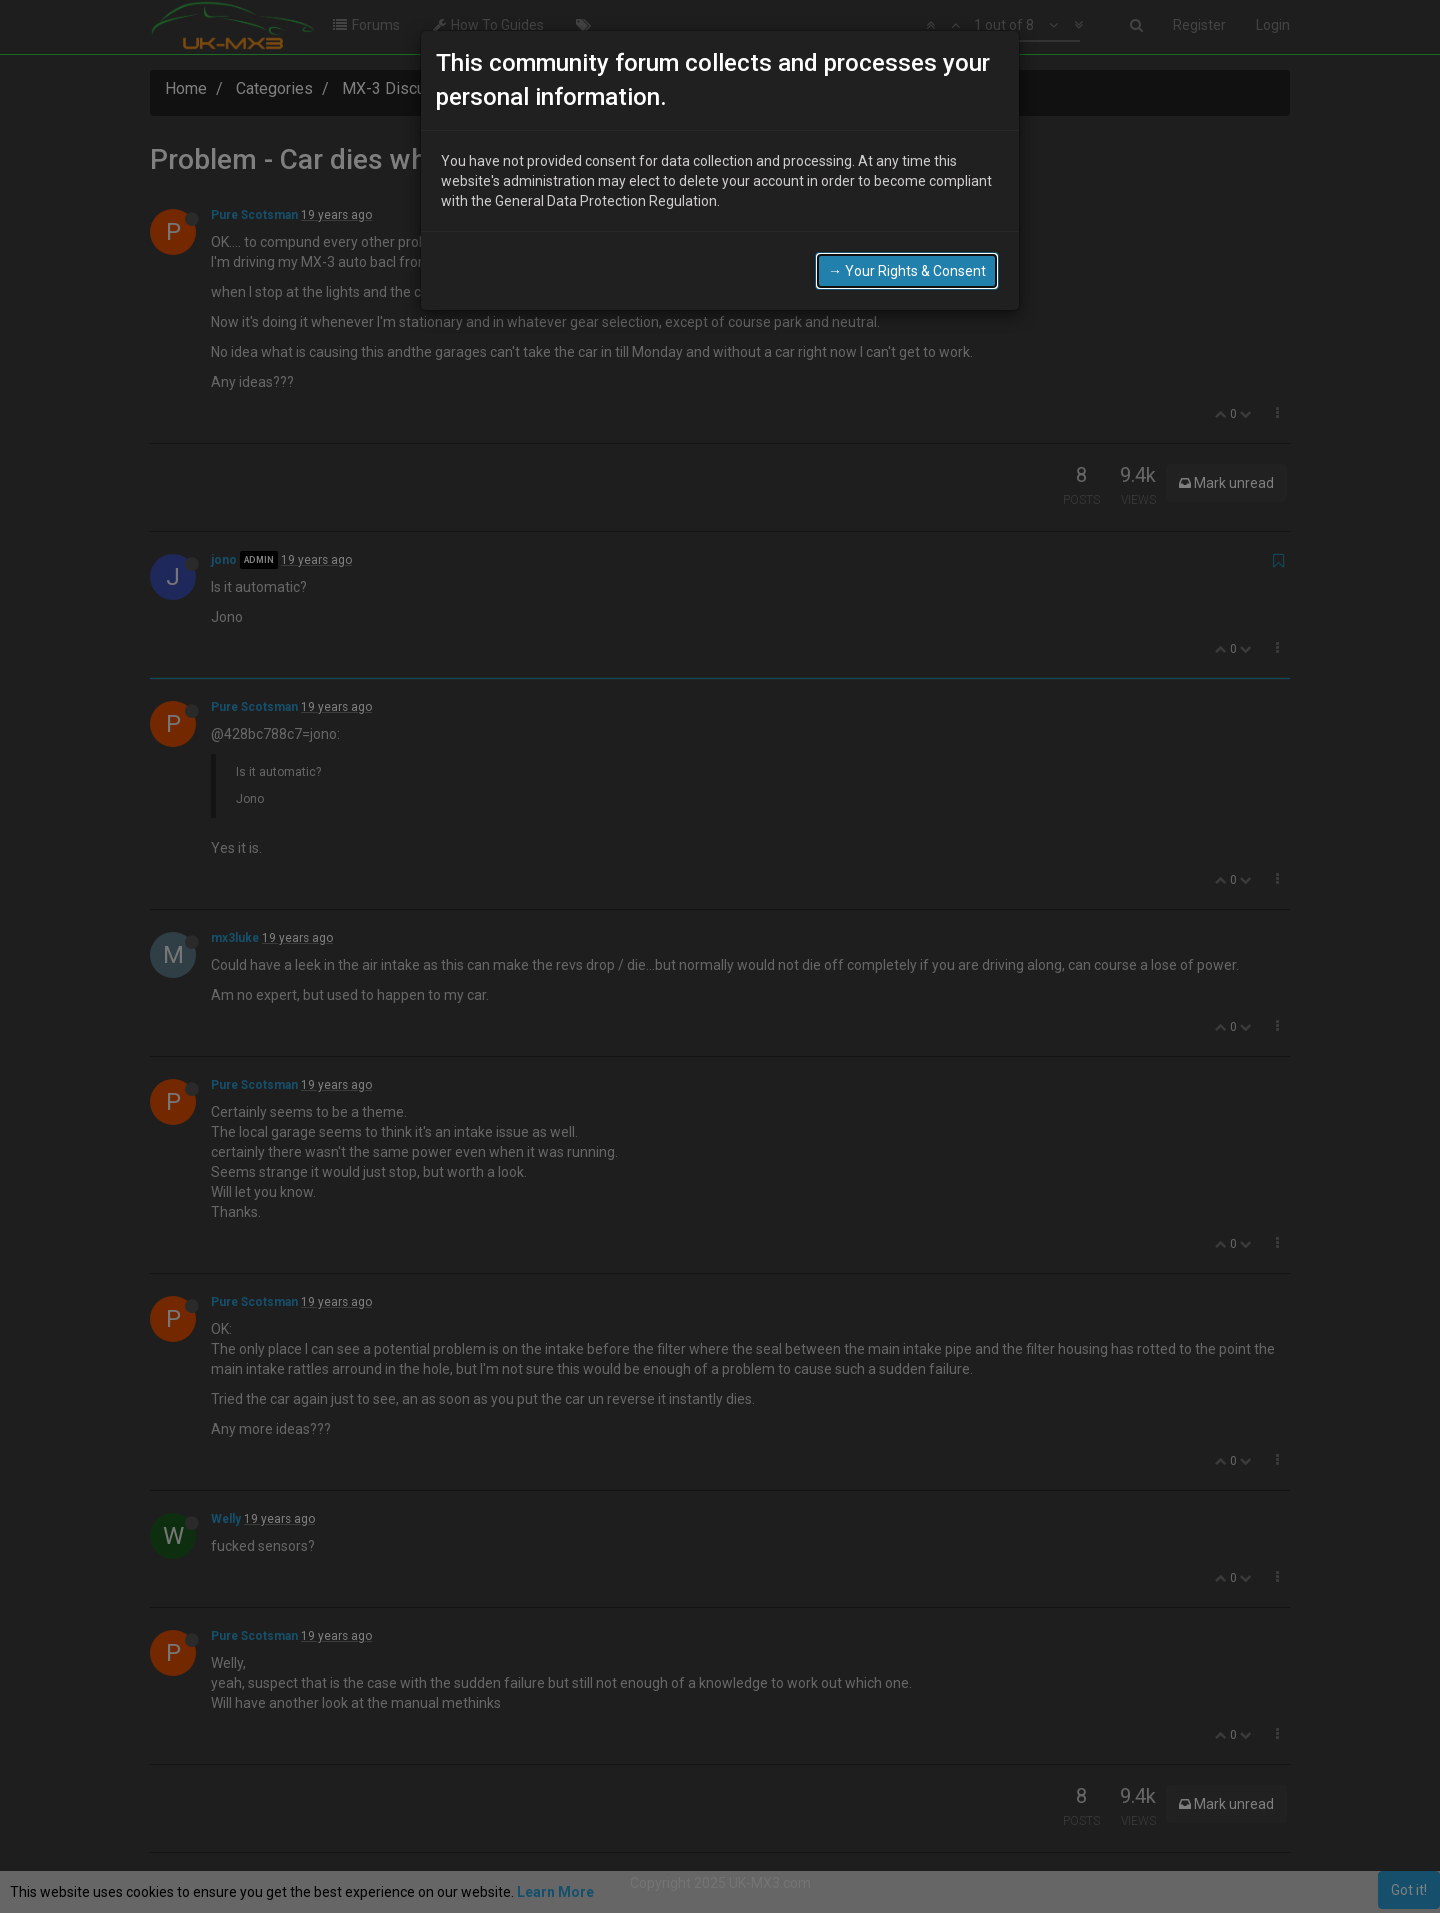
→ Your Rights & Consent (907, 267)
